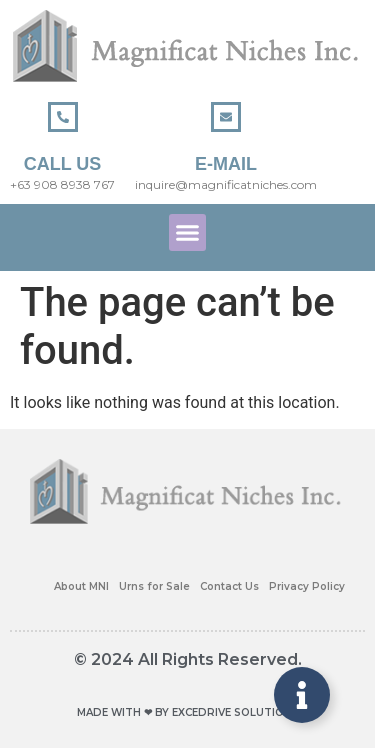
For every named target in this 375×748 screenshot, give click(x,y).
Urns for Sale (154, 586)
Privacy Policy (307, 586)
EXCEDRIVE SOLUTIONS (235, 712)
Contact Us (229, 586)
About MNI (81, 586)
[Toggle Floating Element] (302, 695)
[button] (188, 233)
